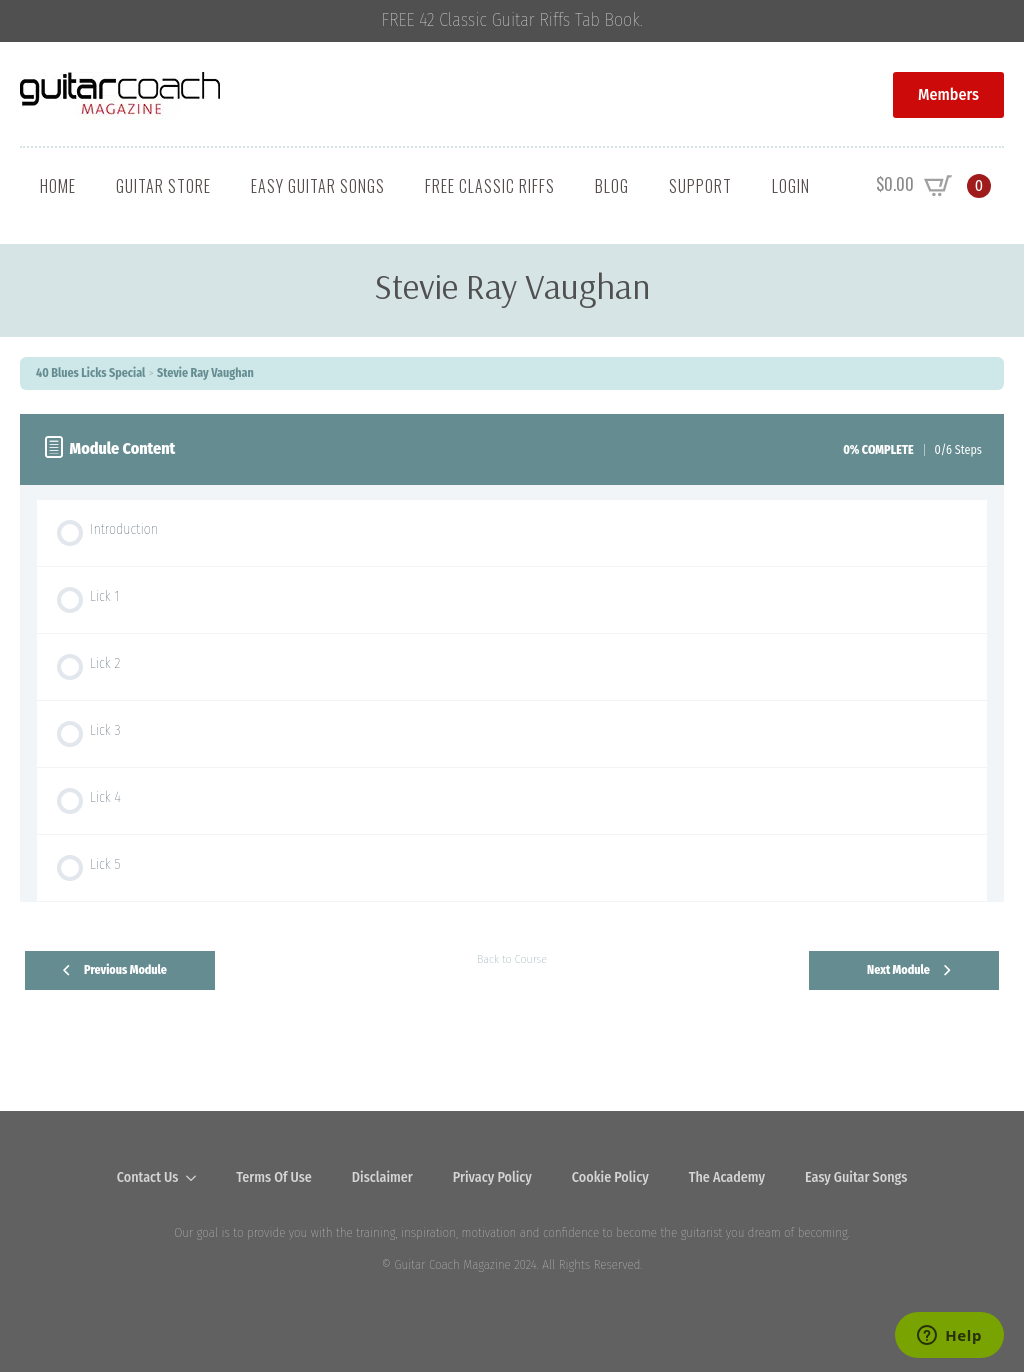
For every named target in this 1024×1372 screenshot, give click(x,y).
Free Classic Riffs (490, 186)
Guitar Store (163, 186)
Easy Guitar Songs (318, 186)
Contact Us (148, 1177)
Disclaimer (382, 1177)
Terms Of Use (274, 1177)
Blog (612, 186)
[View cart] (933, 186)
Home (58, 186)
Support (700, 186)
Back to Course (512, 959)
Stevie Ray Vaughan (205, 373)
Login (791, 186)
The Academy (727, 1177)
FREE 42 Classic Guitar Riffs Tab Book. (512, 20)
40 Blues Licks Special (90, 373)
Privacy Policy (492, 1177)
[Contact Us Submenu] (197, 1178)
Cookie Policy (610, 1177)
